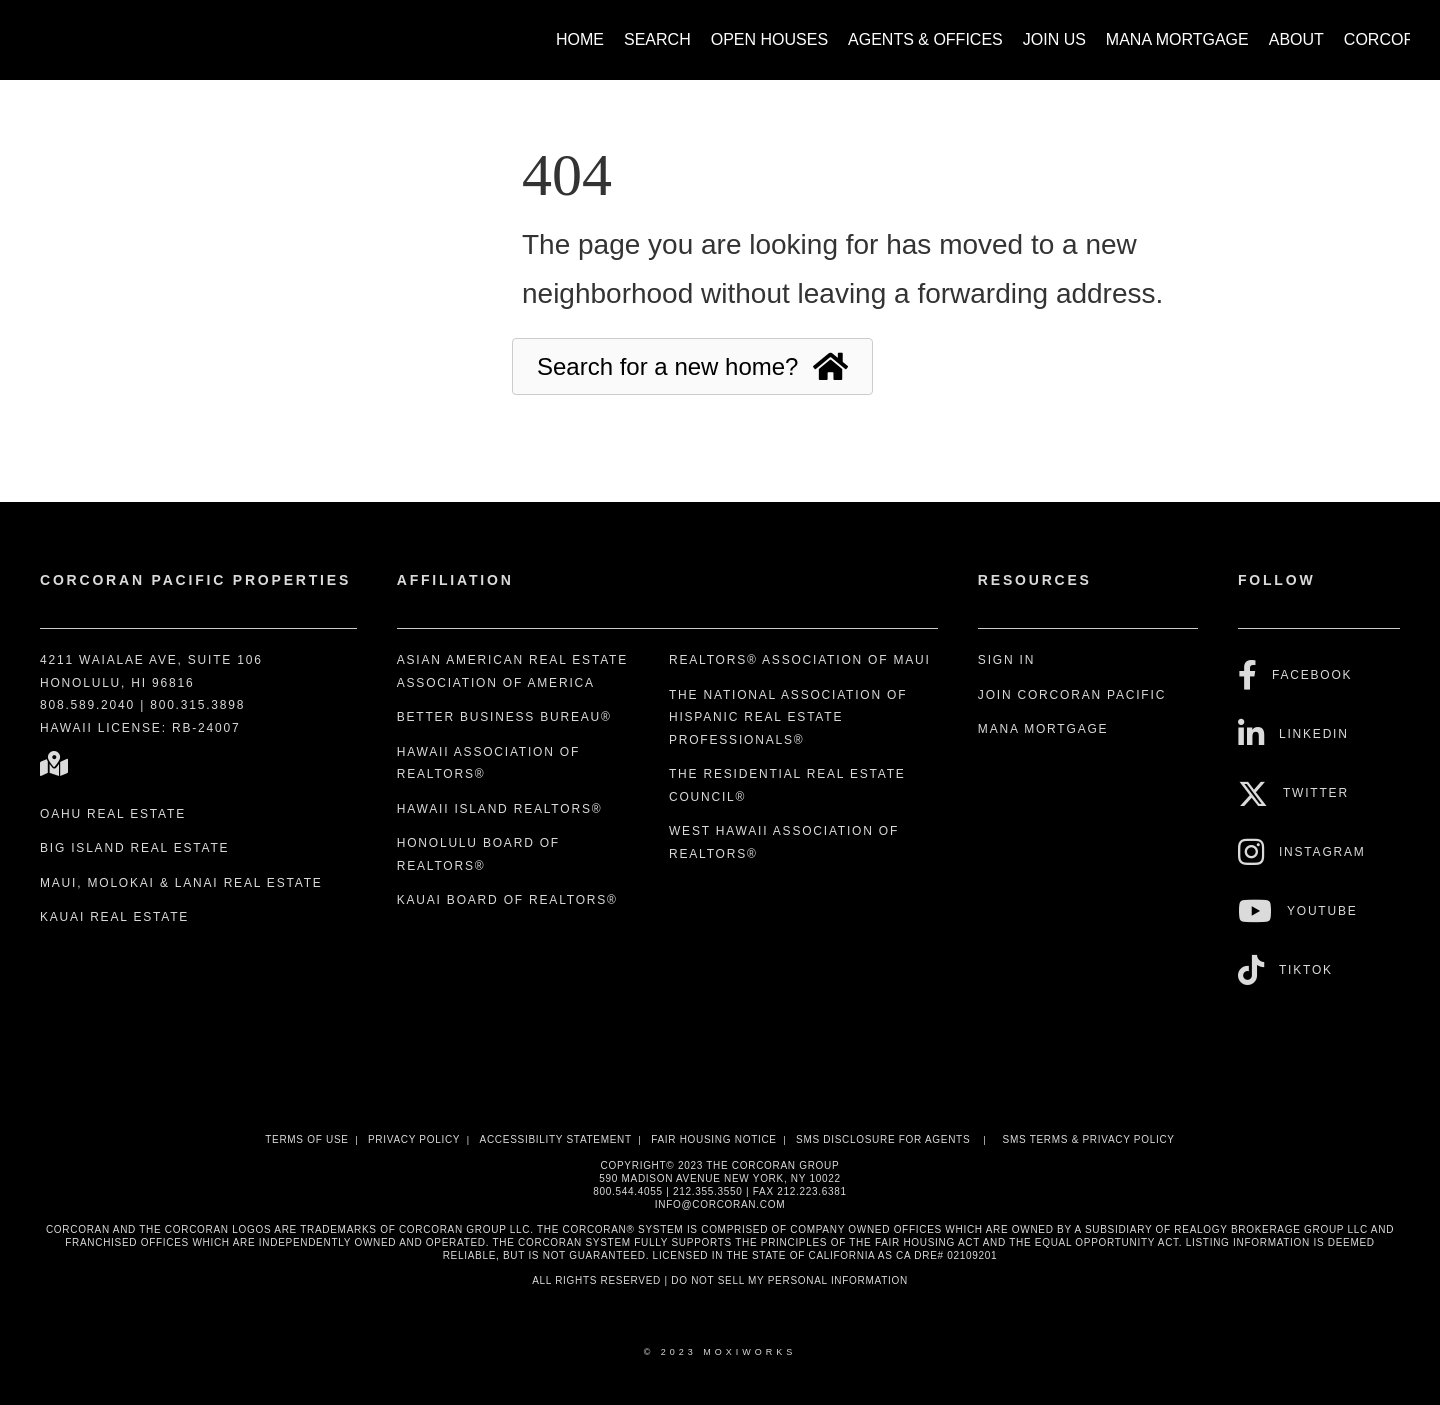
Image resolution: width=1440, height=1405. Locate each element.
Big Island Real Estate (134, 848)
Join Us (1054, 39)
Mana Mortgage (1177, 39)
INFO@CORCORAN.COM (720, 1204)
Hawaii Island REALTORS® (500, 809)
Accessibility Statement (556, 1139)
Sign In (1006, 660)
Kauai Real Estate (114, 917)
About (1296, 39)
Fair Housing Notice (714, 1139)
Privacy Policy (414, 1139)
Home (580, 39)
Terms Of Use (306, 1139)
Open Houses (769, 39)
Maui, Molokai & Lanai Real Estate (181, 883)
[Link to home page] (40, 30)
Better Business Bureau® (504, 717)
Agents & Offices (925, 39)
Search (657, 39)
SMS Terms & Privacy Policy (1089, 1139)
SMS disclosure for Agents (883, 1139)
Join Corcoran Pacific (1072, 695)
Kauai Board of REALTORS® (507, 900)
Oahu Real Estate (113, 814)
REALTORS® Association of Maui (800, 660)
